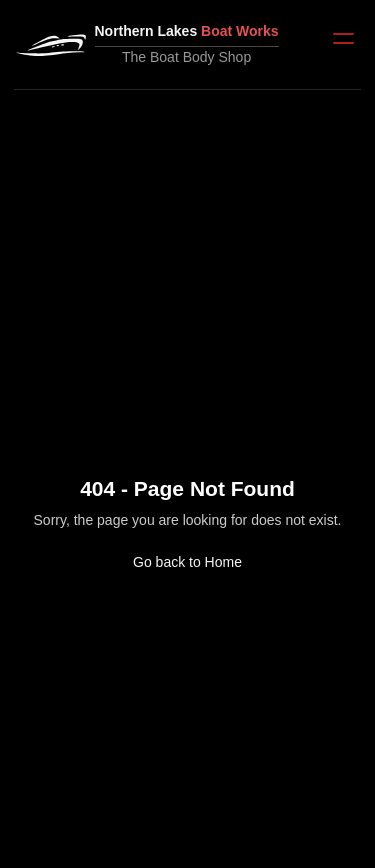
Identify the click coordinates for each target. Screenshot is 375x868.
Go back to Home (187, 562)
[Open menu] (343, 38)
